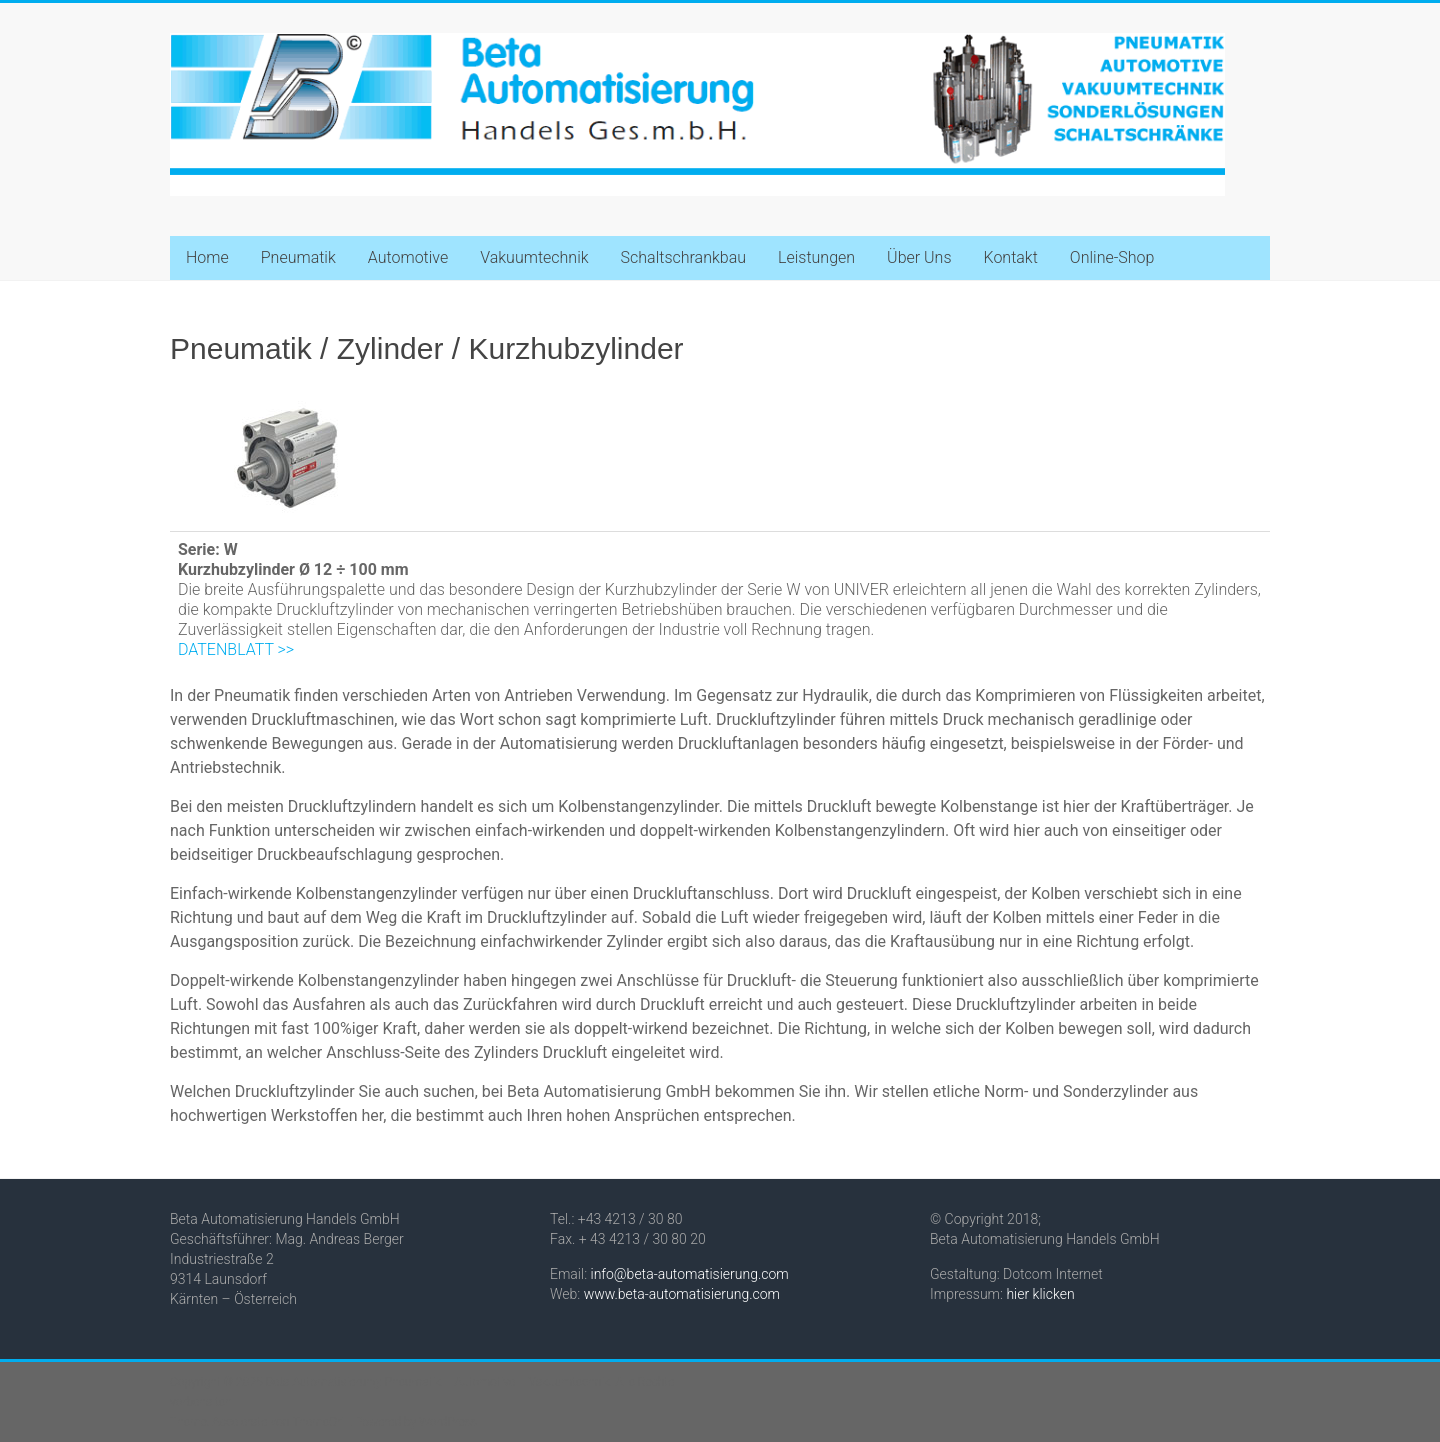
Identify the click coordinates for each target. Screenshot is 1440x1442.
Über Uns (919, 257)
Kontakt (1010, 257)
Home (207, 257)
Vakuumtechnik (534, 257)
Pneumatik (298, 257)
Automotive (408, 257)
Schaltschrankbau (683, 257)
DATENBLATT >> (236, 649)
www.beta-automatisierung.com (682, 1294)
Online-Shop (1112, 257)
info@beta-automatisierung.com (690, 1274)
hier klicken (1040, 1294)
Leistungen (816, 257)
